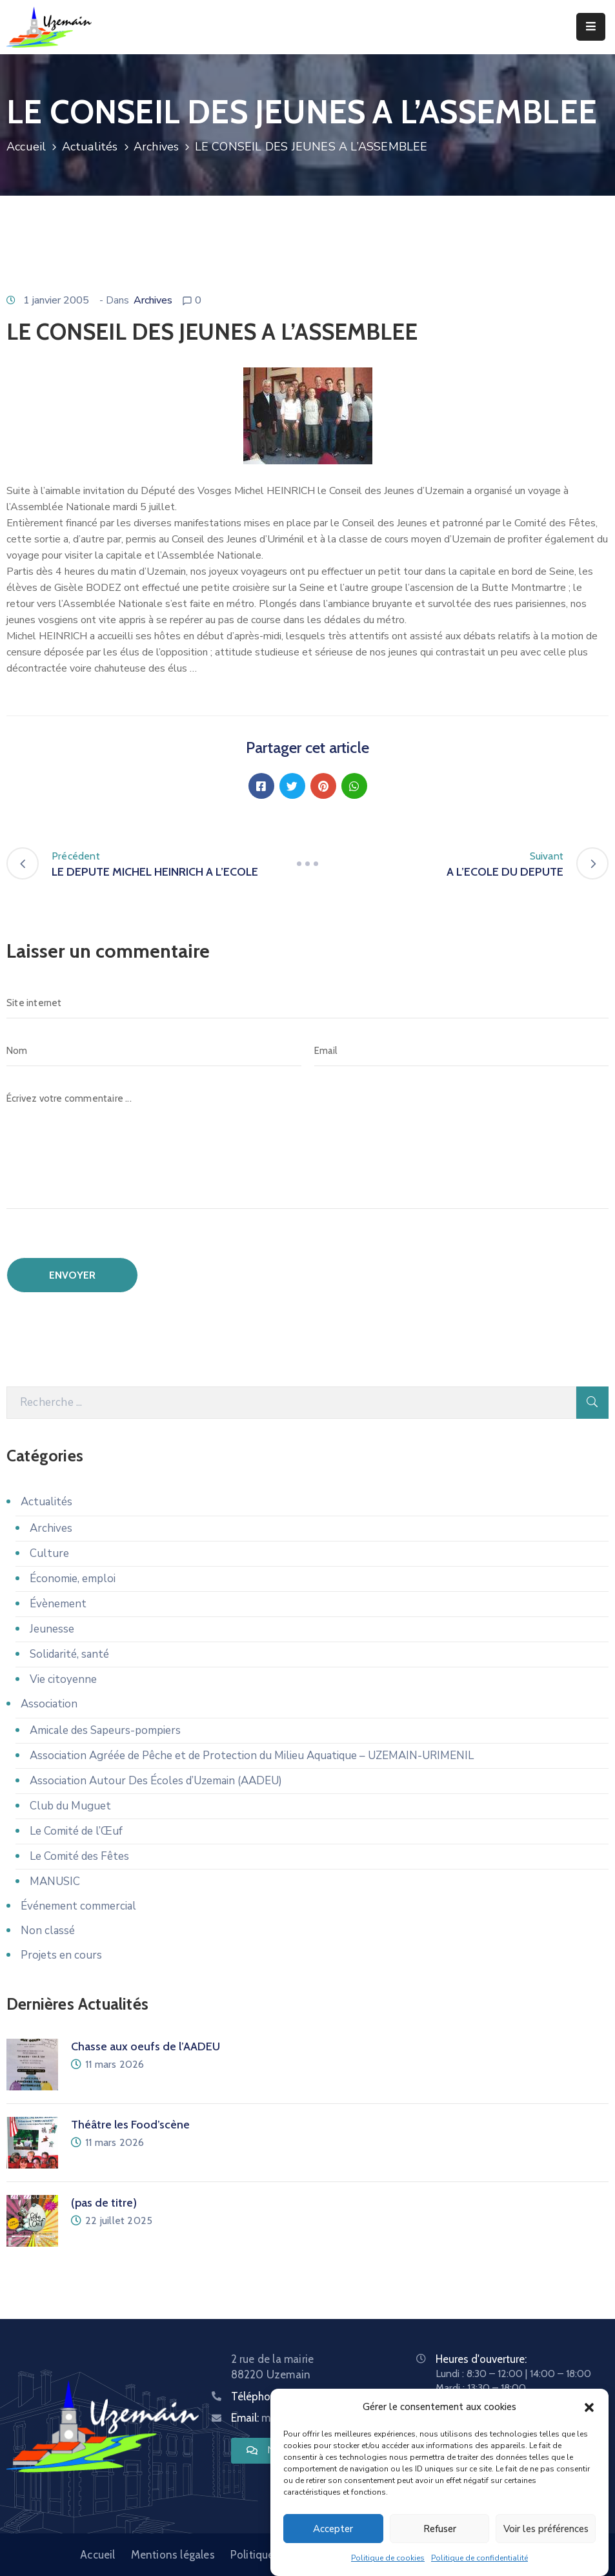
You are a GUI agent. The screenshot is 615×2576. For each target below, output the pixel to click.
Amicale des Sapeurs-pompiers (105, 1730)
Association (49, 1703)
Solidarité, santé (69, 1654)
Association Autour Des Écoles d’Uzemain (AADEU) (156, 1780)
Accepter (333, 2533)
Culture (49, 1553)
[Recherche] (291, 1402)
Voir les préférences (546, 2533)
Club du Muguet (70, 1805)
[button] (589, 2412)
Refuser (439, 2533)
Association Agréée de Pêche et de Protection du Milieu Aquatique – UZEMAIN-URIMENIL (252, 1755)
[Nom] (153, 1050)
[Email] (461, 1050)
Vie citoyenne (63, 1679)
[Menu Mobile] (590, 27)
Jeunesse (52, 1629)
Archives (156, 146)
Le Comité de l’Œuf (76, 1831)
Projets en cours (61, 1955)
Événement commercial (78, 1906)
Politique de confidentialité (479, 2563)
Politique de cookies (388, 2563)
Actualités (90, 146)
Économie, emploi (73, 1578)
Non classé (48, 1930)
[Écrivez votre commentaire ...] (307, 1146)
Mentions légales (173, 2554)
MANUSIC (55, 1881)
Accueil (26, 146)
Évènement (58, 1603)
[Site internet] (307, 1002)
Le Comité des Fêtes (79, 1856)
